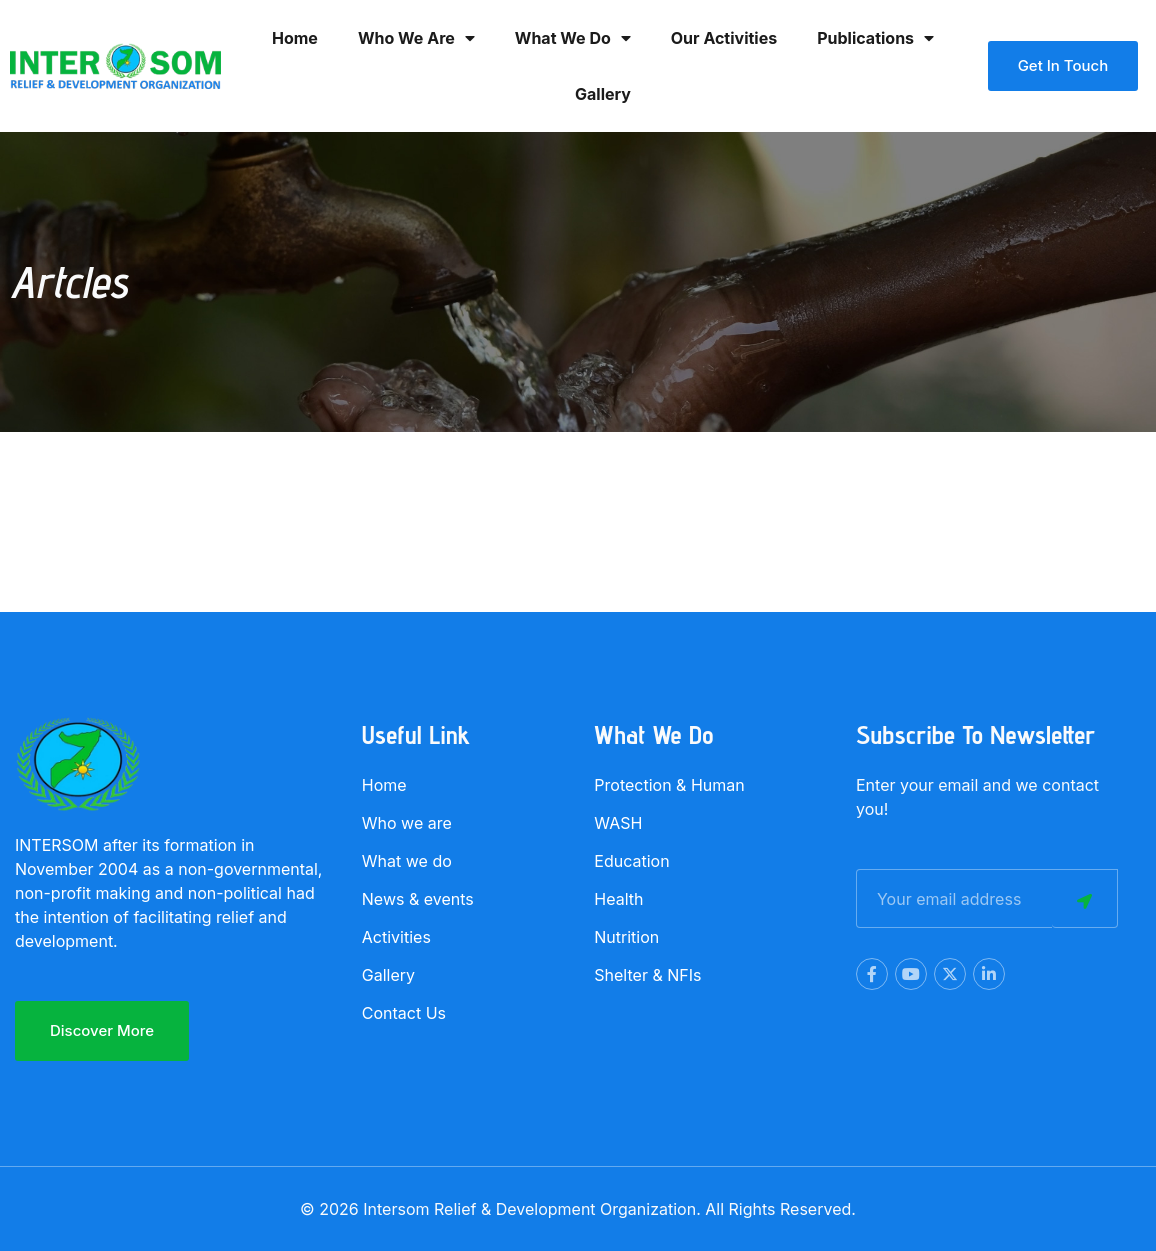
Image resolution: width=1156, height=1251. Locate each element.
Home (295, 38)
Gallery (603, 94)
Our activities (724, 38)
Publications (875, 38)
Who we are (416, 38)
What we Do (573, 38)
